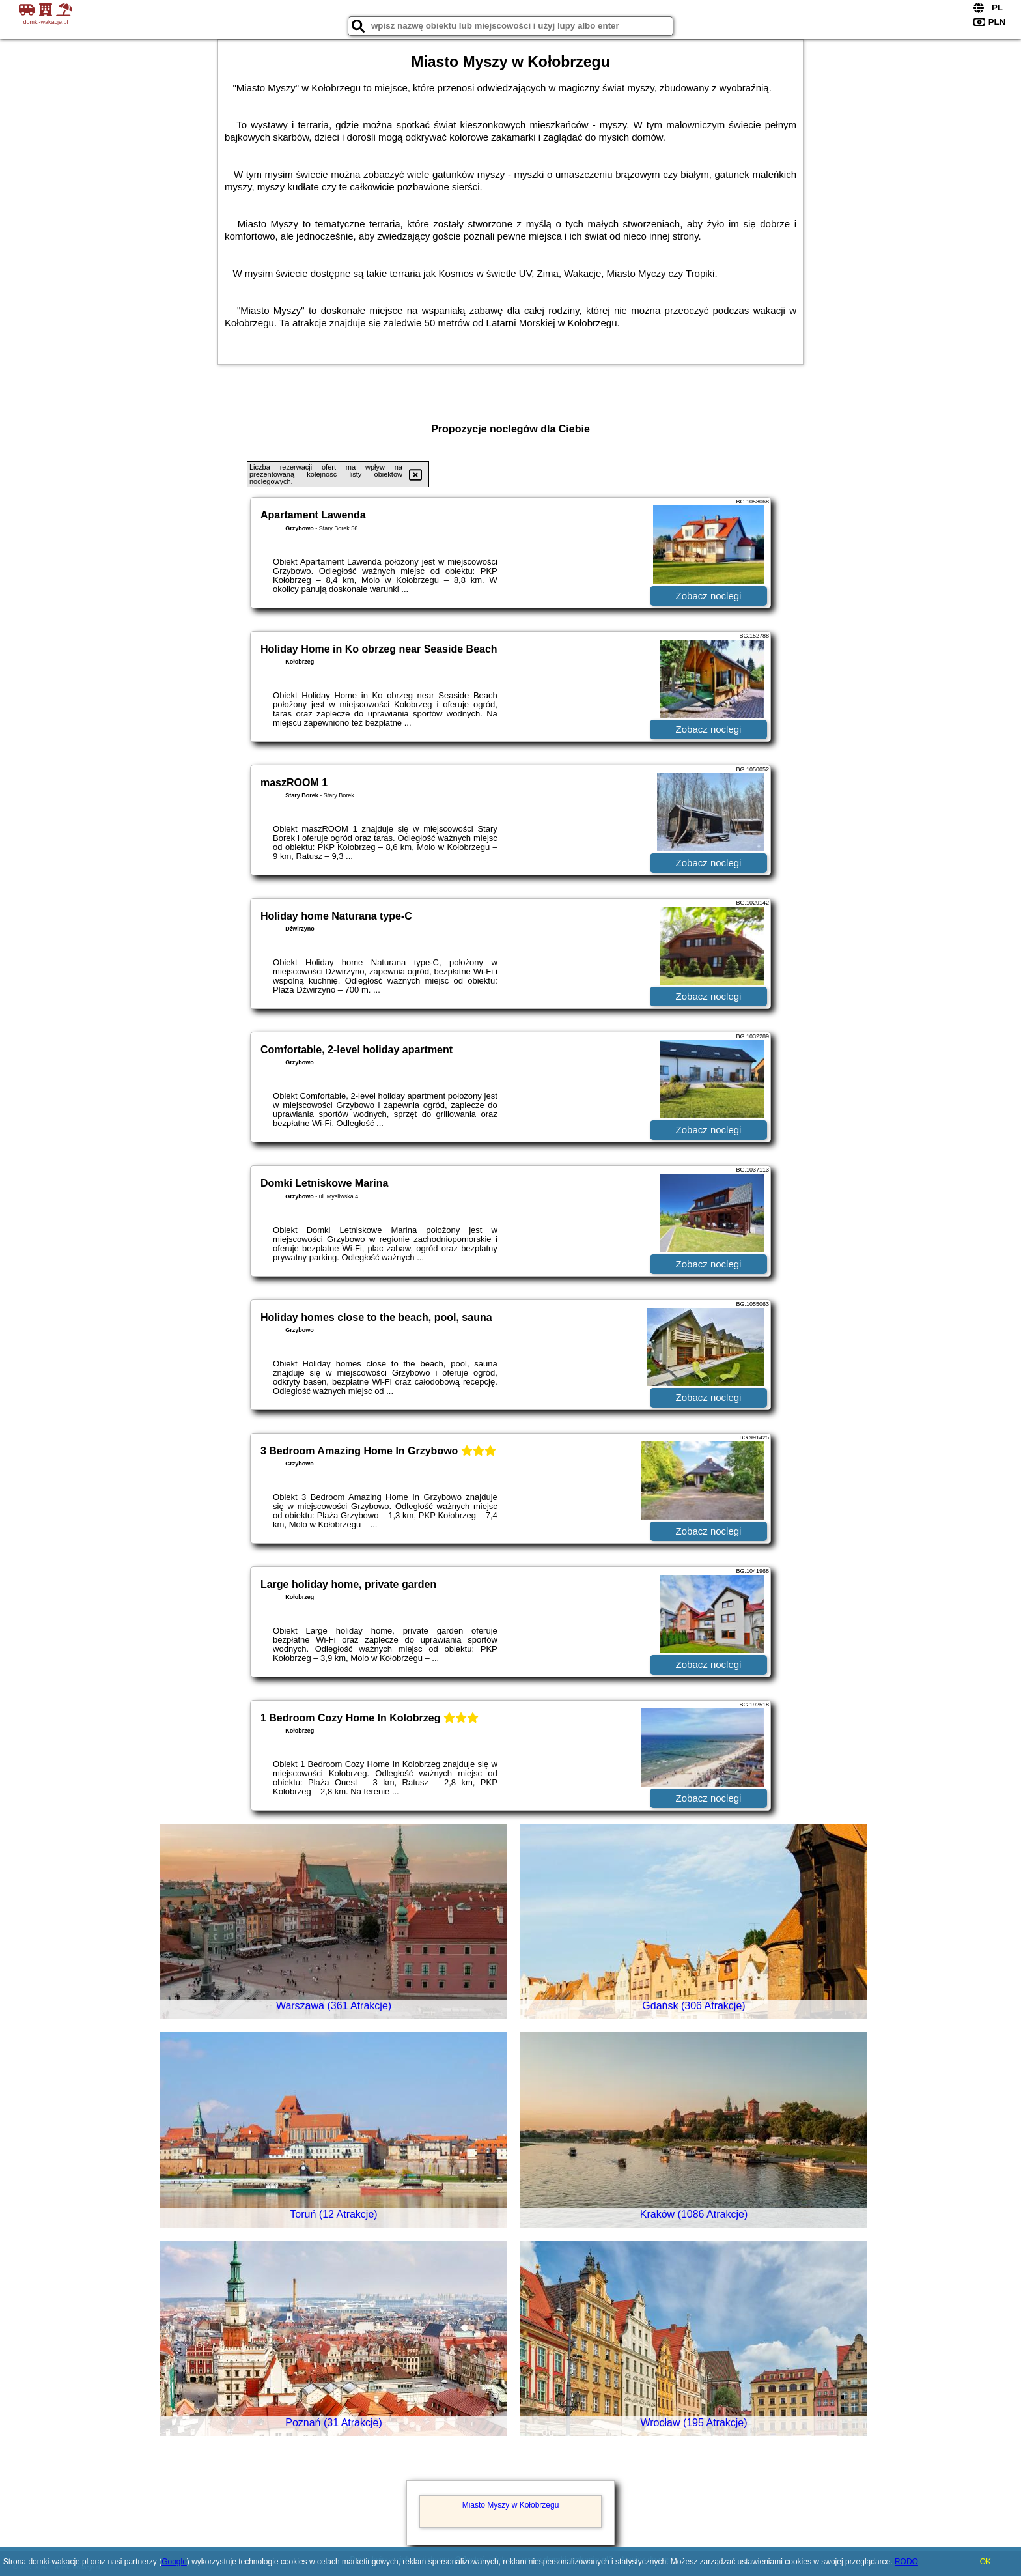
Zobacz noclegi (709, 595)
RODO (906, 2561)
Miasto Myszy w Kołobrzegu (510, 2505)
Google (174, 2561)
